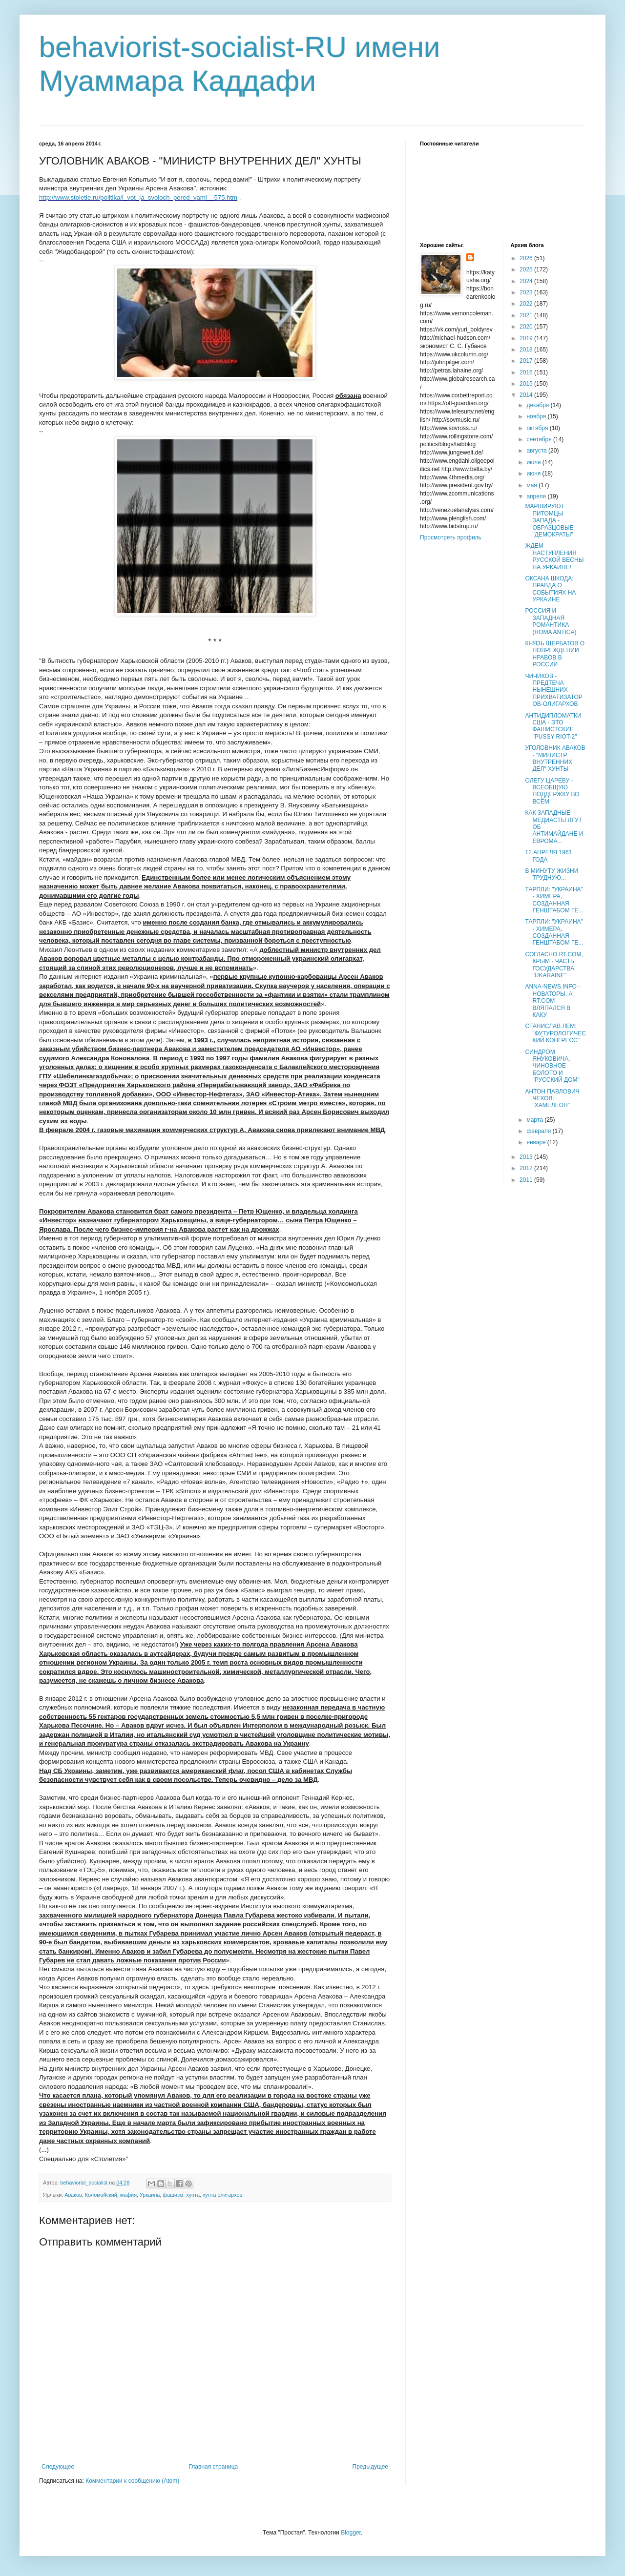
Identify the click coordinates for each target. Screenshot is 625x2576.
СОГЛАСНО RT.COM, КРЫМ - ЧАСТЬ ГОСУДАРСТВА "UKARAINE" (554, 965)
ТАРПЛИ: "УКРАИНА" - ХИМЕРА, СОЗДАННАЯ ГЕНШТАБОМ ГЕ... (554, 900)
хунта (193, 2195)
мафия (128, 2195)
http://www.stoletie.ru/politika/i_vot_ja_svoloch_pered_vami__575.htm (138, 197)
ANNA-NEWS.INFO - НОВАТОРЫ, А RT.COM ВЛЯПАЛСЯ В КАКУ (552, 1000)
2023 (527, 292)
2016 (527, 372)
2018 (527, 349)
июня (534, 473)
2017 (527, 360)
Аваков (73, 2195)
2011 (527, 1179)
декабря (538, 405)
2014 (527, 395)
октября (537, 428)
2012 (527, 1168)
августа (537, 450)
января (536, 1142)
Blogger (351, 2532)
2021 (527, 315)
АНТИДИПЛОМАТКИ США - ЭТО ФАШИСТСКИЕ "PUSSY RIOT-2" (553, 726)
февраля (539, 1131)
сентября (539, 439)
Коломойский (101, 2195)
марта (535, 1119)
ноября (536, 416)
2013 (527, 1157)
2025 (527, 269)
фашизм (173, 2195)
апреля (536, 496)
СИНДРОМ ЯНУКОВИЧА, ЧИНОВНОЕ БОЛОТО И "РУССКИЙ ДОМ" (552, 1066)
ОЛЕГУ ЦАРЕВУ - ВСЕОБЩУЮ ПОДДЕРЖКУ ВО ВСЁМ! (552, 791)
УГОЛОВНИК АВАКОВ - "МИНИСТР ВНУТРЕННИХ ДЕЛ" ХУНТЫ (555, 758)
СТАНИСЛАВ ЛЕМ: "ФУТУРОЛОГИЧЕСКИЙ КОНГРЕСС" (555, 1033)
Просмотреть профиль (450, 537)
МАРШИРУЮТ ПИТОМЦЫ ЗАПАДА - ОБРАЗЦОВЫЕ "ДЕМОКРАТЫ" (549, 520)
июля (534, 462)
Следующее (58, 2466)
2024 (527, 281)
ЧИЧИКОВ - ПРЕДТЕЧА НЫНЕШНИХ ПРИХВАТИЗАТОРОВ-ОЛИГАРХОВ (553, 690)
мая (532, 485)
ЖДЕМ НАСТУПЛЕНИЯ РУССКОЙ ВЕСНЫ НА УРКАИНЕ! (554, 556)
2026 (527, 258)
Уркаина (150, 2195)
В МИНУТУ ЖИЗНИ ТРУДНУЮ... (551, 874)
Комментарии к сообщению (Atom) (132, 2480)
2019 (527, 338)
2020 (527, 326)
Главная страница (213, 2466)
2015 (527, 383)
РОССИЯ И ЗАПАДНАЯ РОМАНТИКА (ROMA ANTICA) (550, 621)
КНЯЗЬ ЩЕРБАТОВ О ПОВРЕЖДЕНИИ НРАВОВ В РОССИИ (554, 654)
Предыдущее (370, 2466)
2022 (527, 303)
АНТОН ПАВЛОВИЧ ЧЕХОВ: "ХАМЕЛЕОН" (552, 1098)
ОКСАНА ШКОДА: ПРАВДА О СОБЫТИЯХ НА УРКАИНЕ (550, 589)
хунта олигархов (222, 2195)
